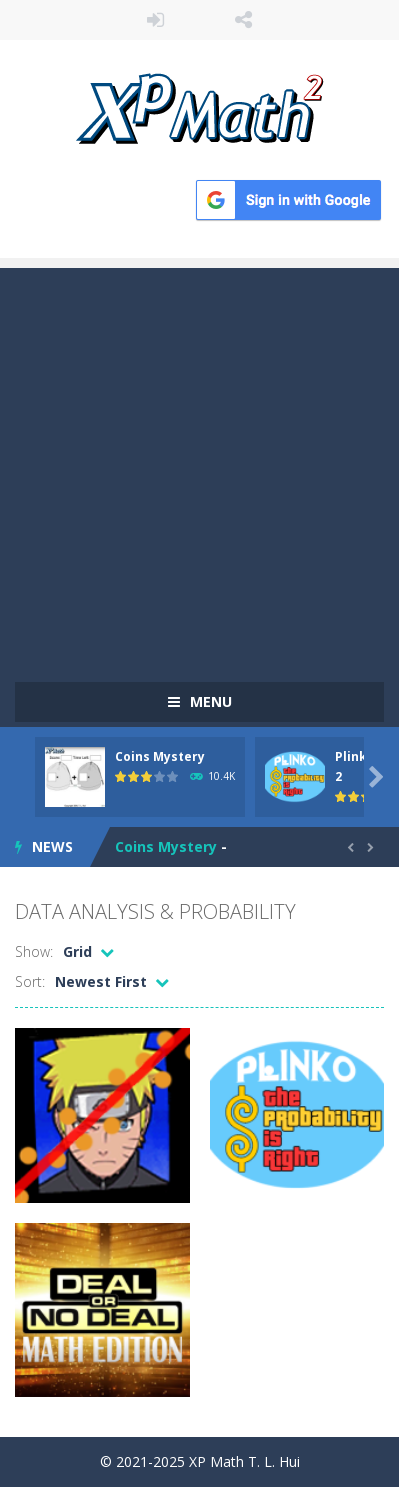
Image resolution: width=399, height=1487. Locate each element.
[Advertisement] (199, 467)
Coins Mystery (160, 756)
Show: (34, 951)
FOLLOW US (243, 20)
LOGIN (155, 20)
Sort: (30, 981)
